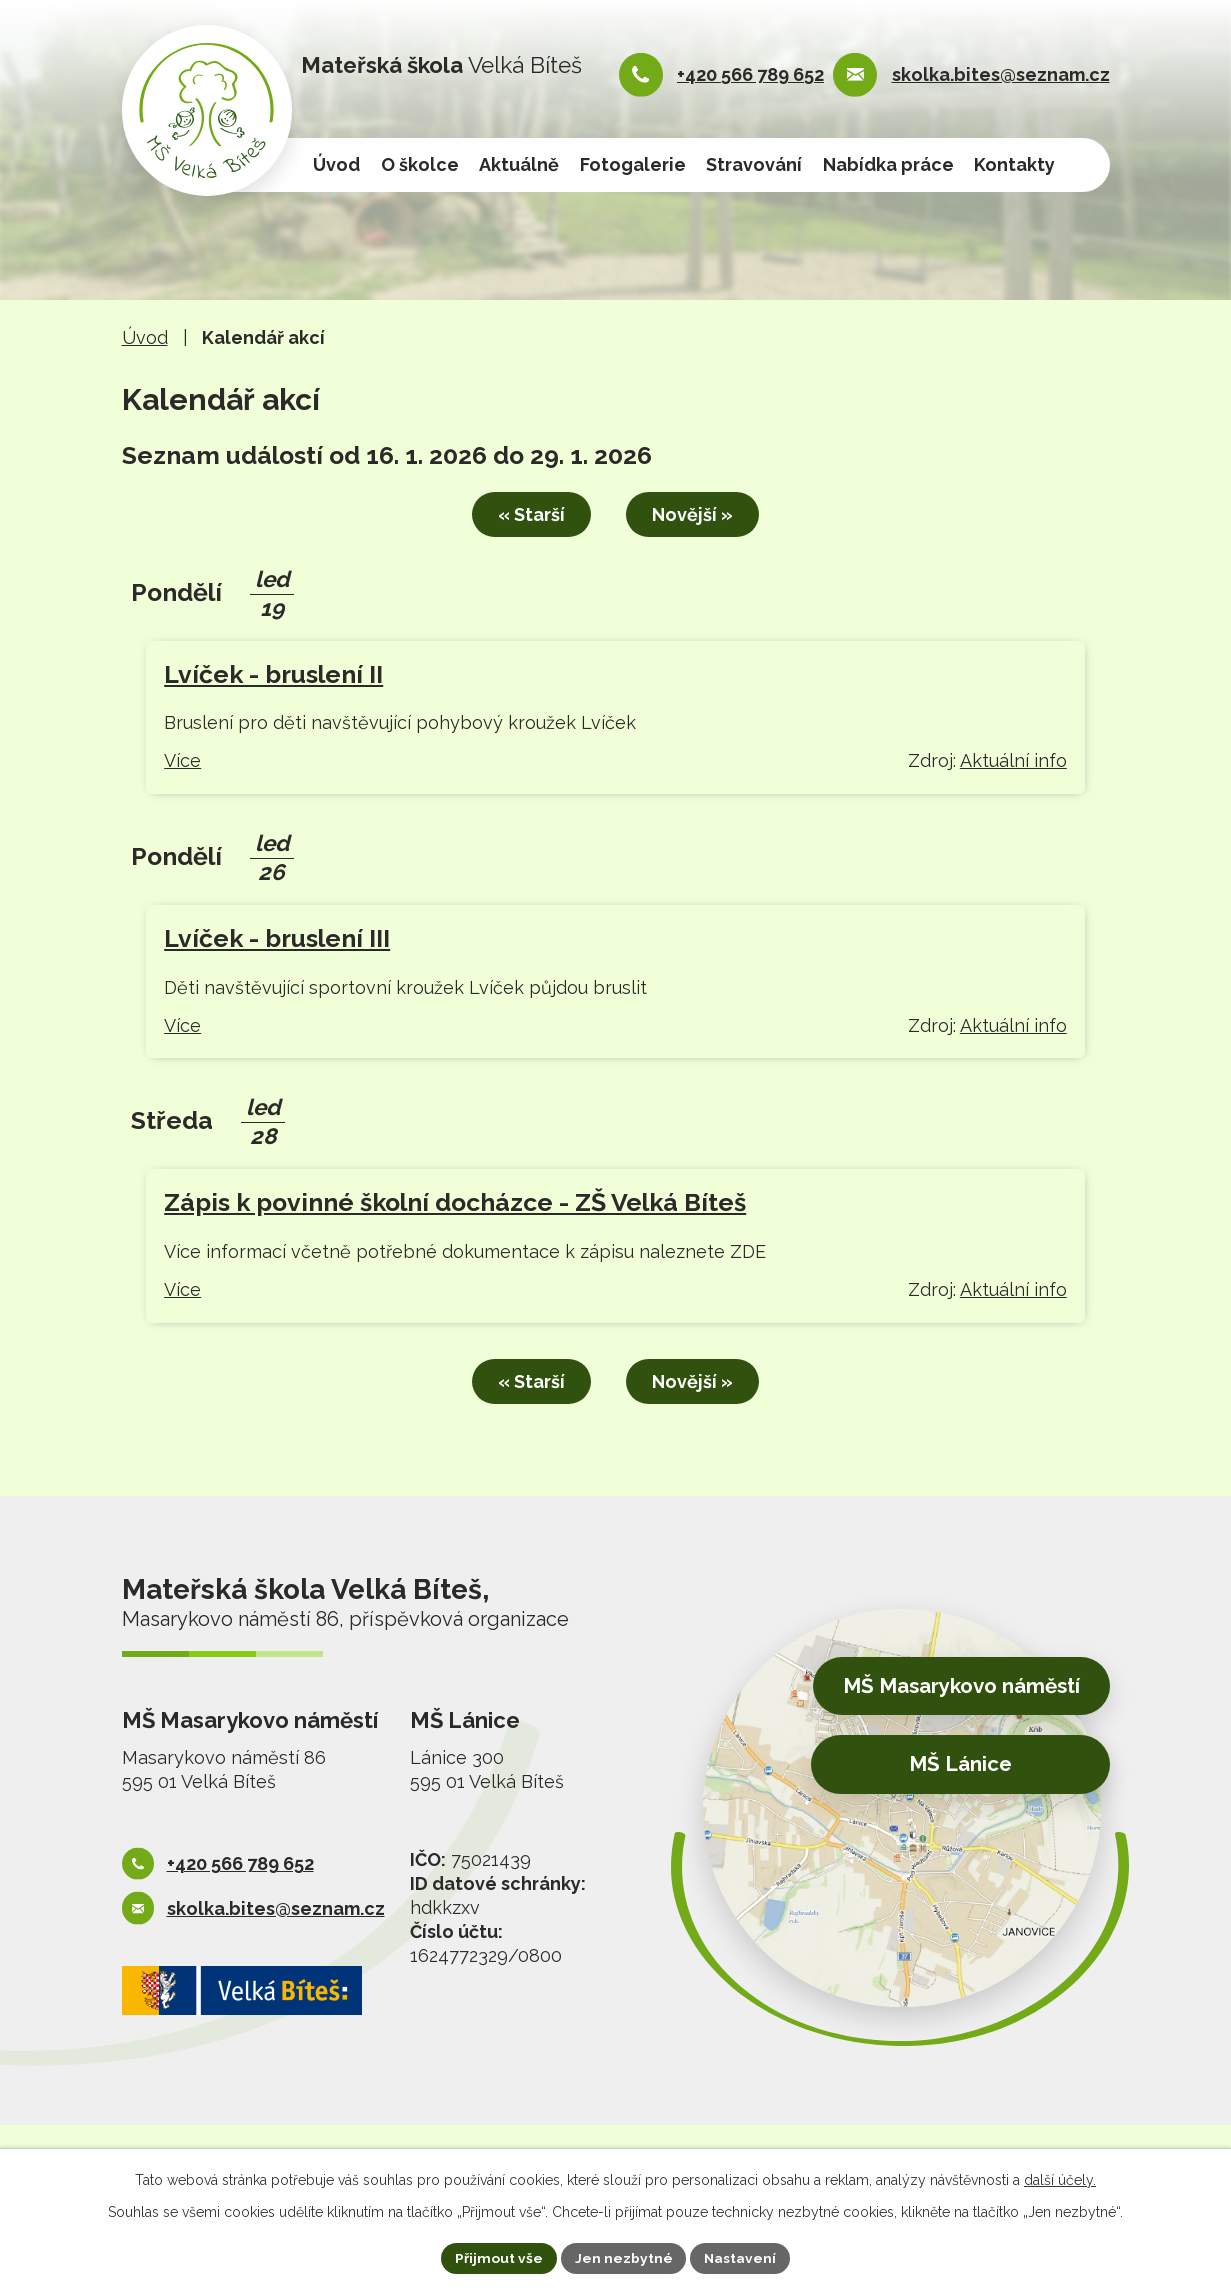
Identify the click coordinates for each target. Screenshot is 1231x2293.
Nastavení (740, 2257)
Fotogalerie (633, 164)
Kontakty (1014, 164)
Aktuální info (1013, 759)
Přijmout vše (498, 2257)
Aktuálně (519, 164)
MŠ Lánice (956, 1761)
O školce (420, 164)
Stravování (754, 164)
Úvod (336, 164)
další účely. (1060, 2179)
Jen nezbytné (623, 2257)
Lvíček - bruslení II (273, 672)
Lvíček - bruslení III (277, 937)
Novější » (696, 514)
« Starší (527, 514)
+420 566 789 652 (750, 74)
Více (182, 759)
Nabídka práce (888, 164)
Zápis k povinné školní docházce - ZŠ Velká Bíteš (455, 1201)
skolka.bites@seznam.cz (1001, 74)
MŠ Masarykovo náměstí (953, 1684)
